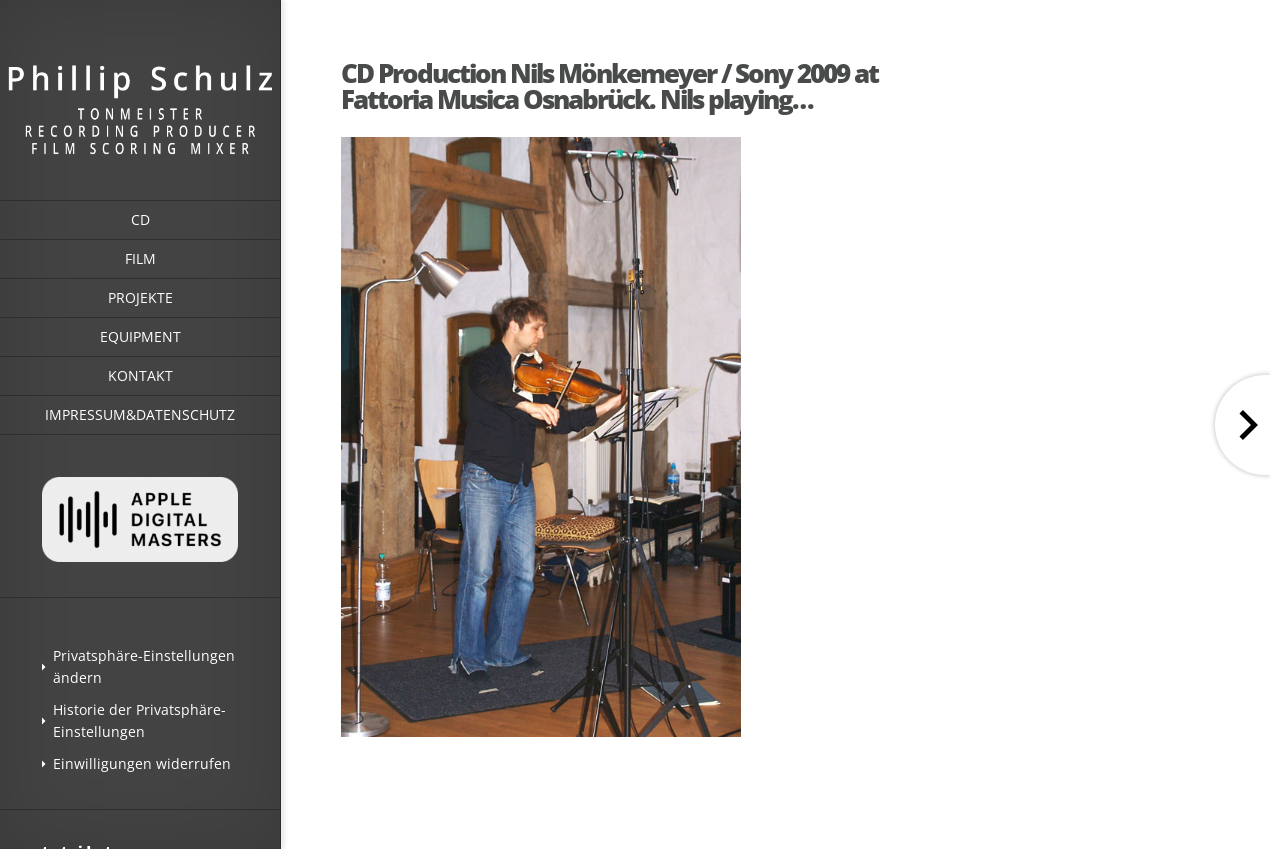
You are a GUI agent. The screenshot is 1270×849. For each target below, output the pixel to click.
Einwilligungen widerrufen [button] (142, 763)
